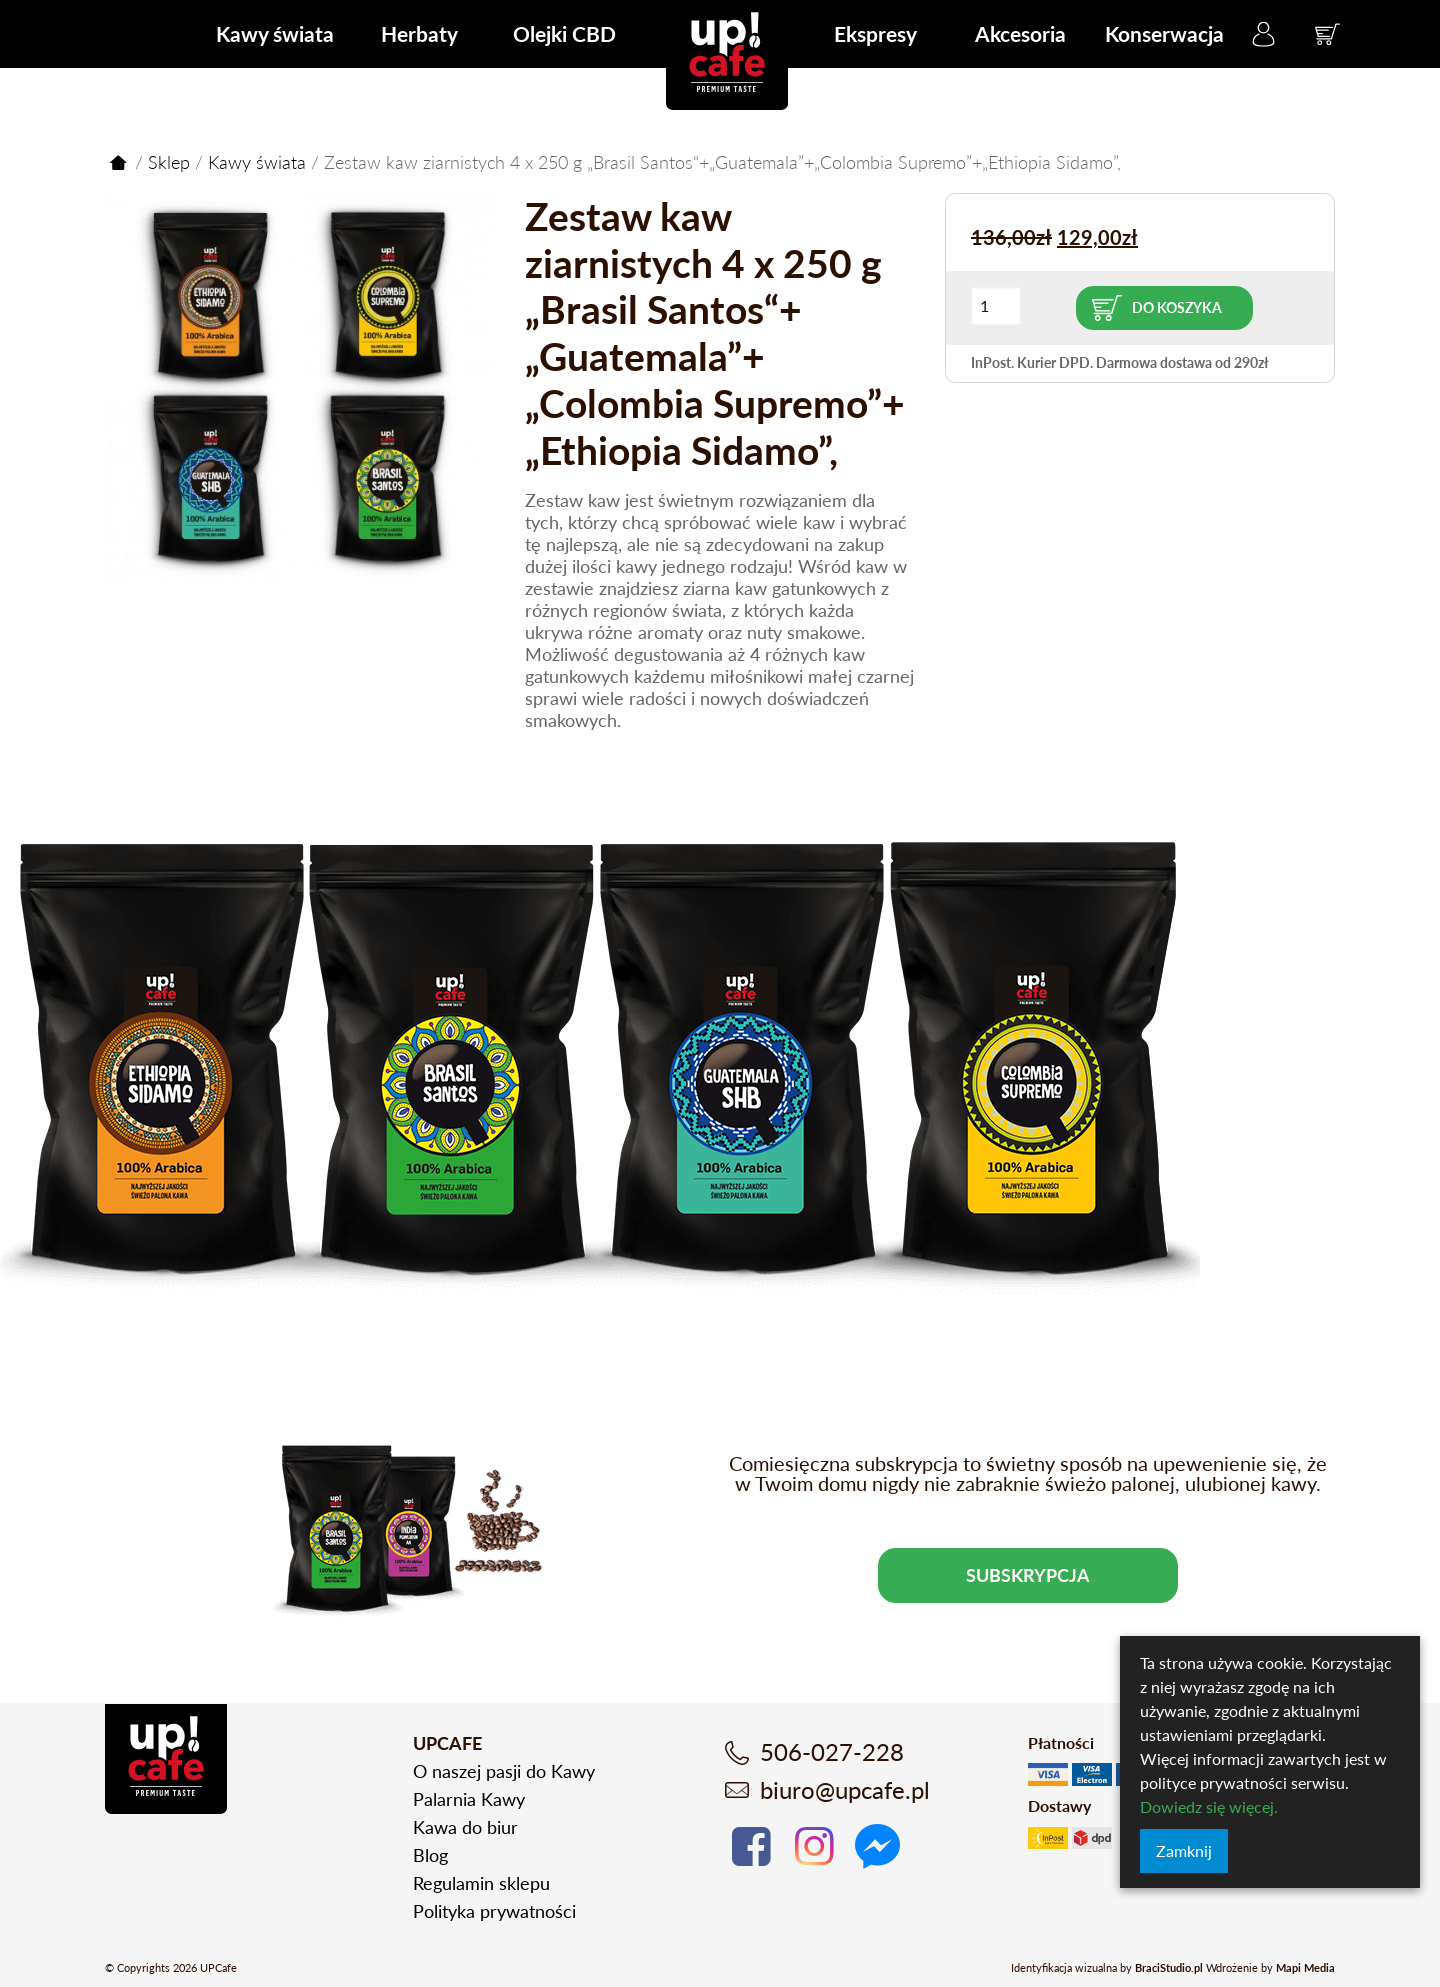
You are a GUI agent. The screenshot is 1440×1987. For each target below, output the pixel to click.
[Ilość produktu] (996, 305)
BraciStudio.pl (1169, 1967)
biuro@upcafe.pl (845, 1789)
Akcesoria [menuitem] (1020, 33)
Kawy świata (257, 162)
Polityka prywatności (494, 1911)
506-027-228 (832, 1751)
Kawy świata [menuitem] (275, 33)
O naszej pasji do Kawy (504, 1771)
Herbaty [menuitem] (419, 33)
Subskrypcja (1028, 1575)
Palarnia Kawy (469, 1799)
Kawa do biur (465, 1827)
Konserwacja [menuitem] (1164, 33)
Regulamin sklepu (481, 1883)
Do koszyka (1177, 307)
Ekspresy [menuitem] (875, 33)
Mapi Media (1305, 1967)
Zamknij (1184, 1850)
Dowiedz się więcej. (1209, 1806)
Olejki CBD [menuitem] (564, 33)
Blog (430, 1855)
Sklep (169, 162)
